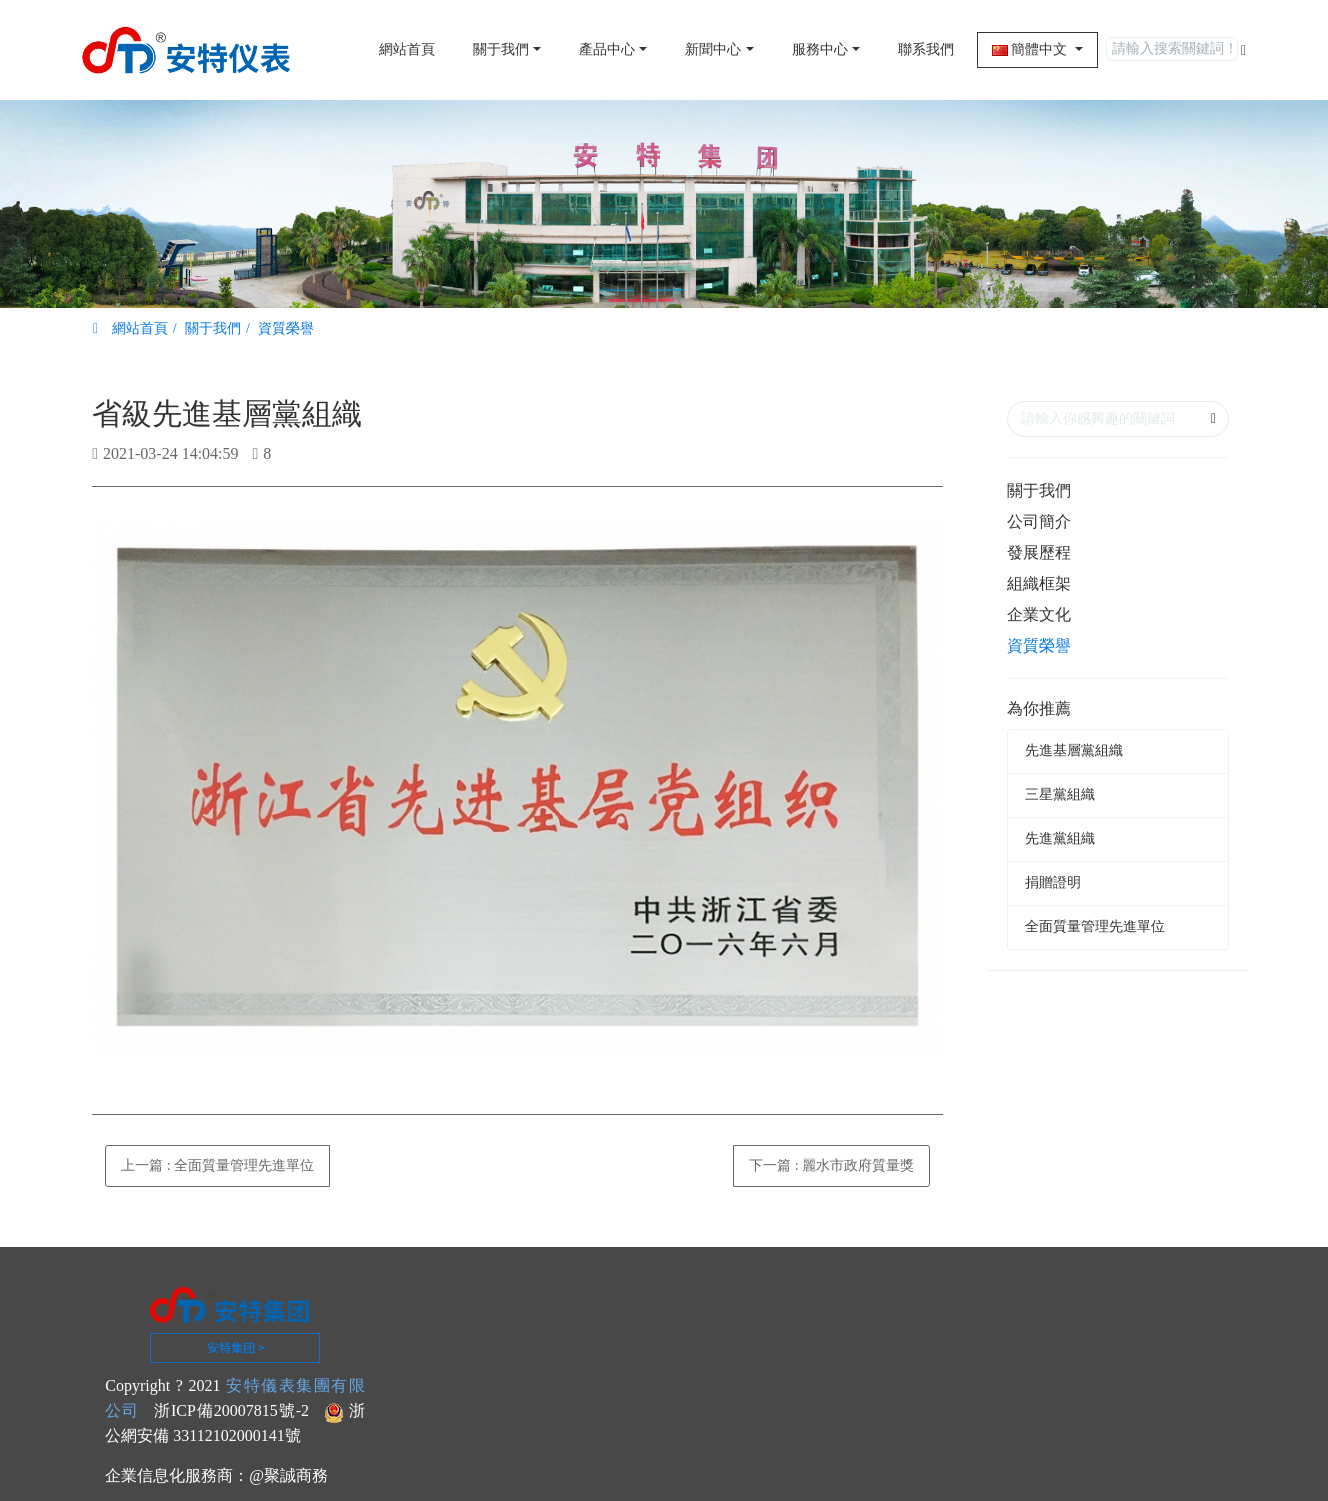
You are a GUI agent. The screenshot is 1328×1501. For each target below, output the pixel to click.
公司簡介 (1039, 521)
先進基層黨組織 (1074, 750)
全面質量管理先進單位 (1095, 926)
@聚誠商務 (288, 1475)
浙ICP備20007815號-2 (231, 1410)
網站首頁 (407, 49)
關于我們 (213, 328)
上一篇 (217, 1165)
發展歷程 (1039, 552)
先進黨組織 (1060, 838)
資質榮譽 (286, 328)
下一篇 (831, 1165)
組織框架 (1039, 583)
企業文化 (1039, 614)
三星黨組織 (1060, 794)
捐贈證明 (1053, 882)
